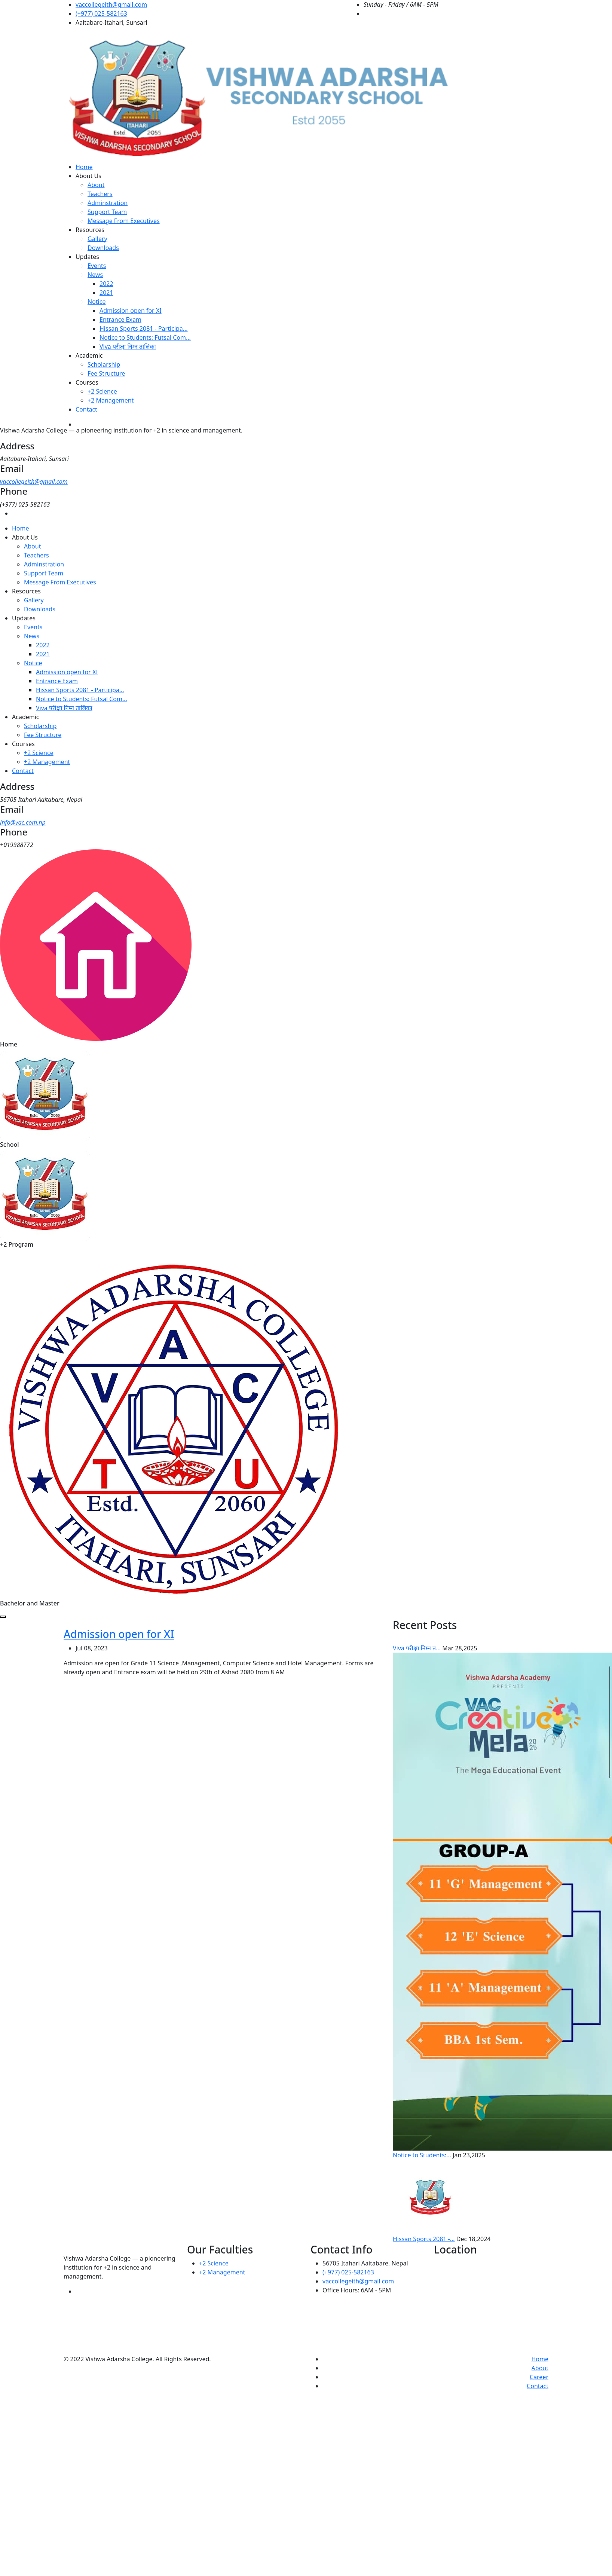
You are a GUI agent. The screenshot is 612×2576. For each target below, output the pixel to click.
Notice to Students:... (422, 2155)
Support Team (107, 212)
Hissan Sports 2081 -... (424, 2239)
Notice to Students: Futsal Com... (145, 337)
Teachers (100, 194)
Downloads (103, 248)
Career (539, 2377)
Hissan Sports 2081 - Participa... (144, 328)
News (95, 275)
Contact (86, 409)
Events (97, 266)
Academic (89, 355)
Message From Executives (124, 221)
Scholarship (104, 364)
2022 (106, 283)
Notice (96, 301)
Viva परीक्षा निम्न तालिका (128, 346)
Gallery (97, 239)
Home (84, 167)
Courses (87, 382)
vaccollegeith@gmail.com (111, 4)
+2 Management (111, 400)
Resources (90, 230)
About (96, 185)
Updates (87, 257)
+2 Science (102, 391)
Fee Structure (106, 373)
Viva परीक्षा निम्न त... (417, 1648)
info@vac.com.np (23, 822)
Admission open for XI (131, 310)
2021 (106, 292)
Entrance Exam (120, 319)
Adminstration (108, 203)
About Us (88, 176)
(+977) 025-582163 (101, 13)
